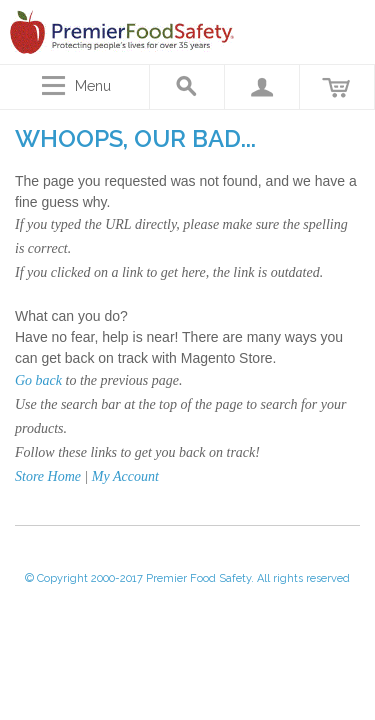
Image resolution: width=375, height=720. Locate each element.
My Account (125, 476)
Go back (38, 380)
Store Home (48, 476)
